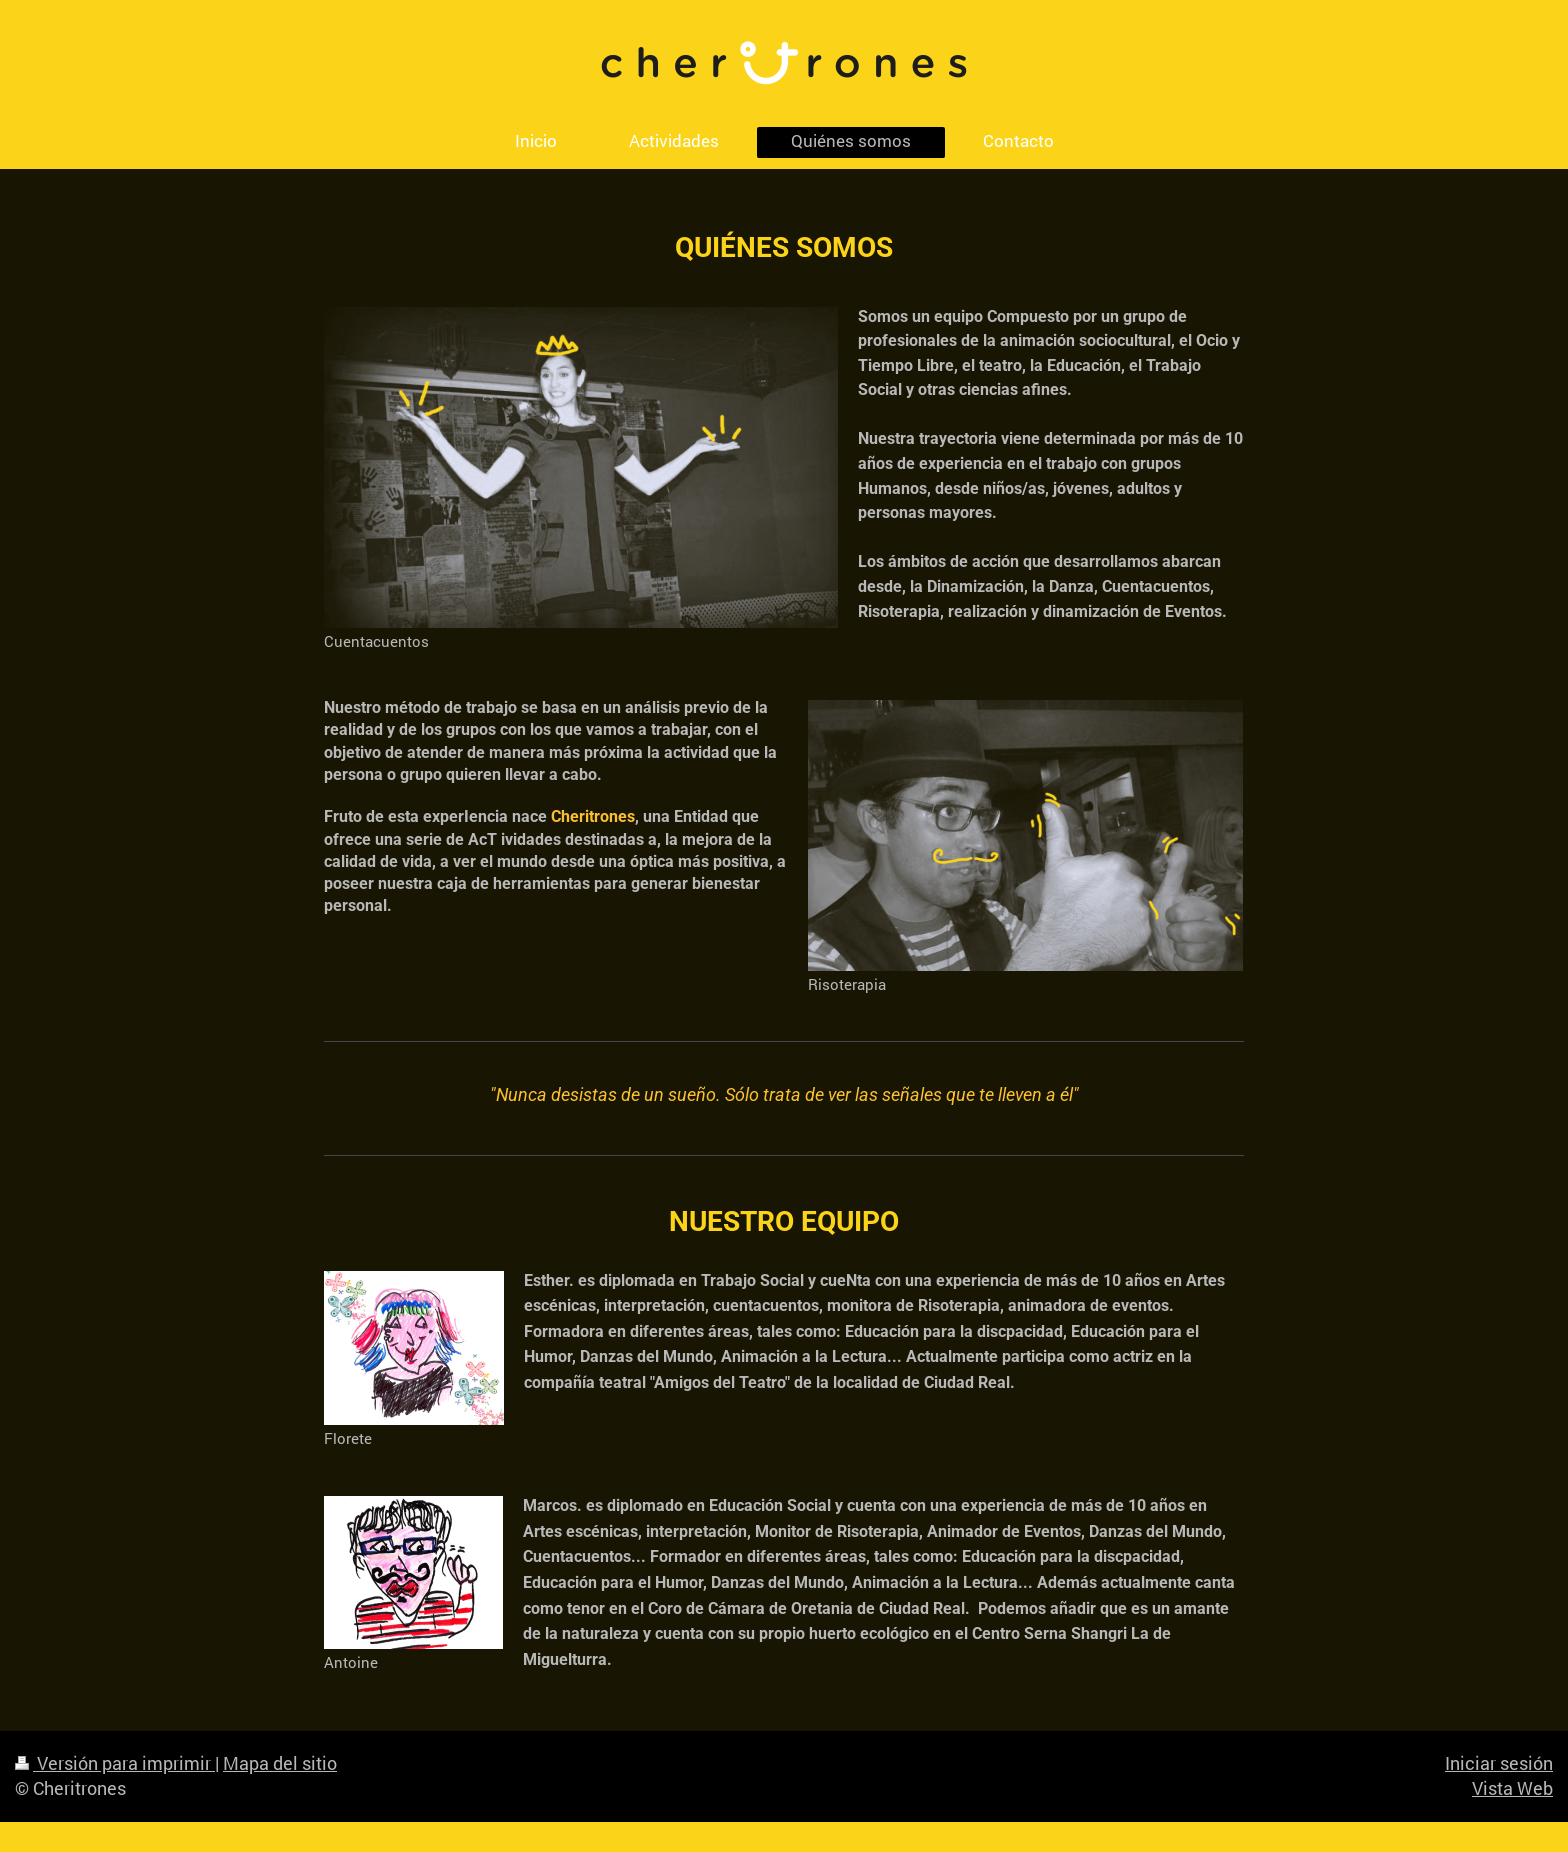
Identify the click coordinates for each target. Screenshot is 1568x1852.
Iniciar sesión (1499, 1763)
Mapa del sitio (280, 1763)
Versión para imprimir (115, 1763)
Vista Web (1512, 1788)
